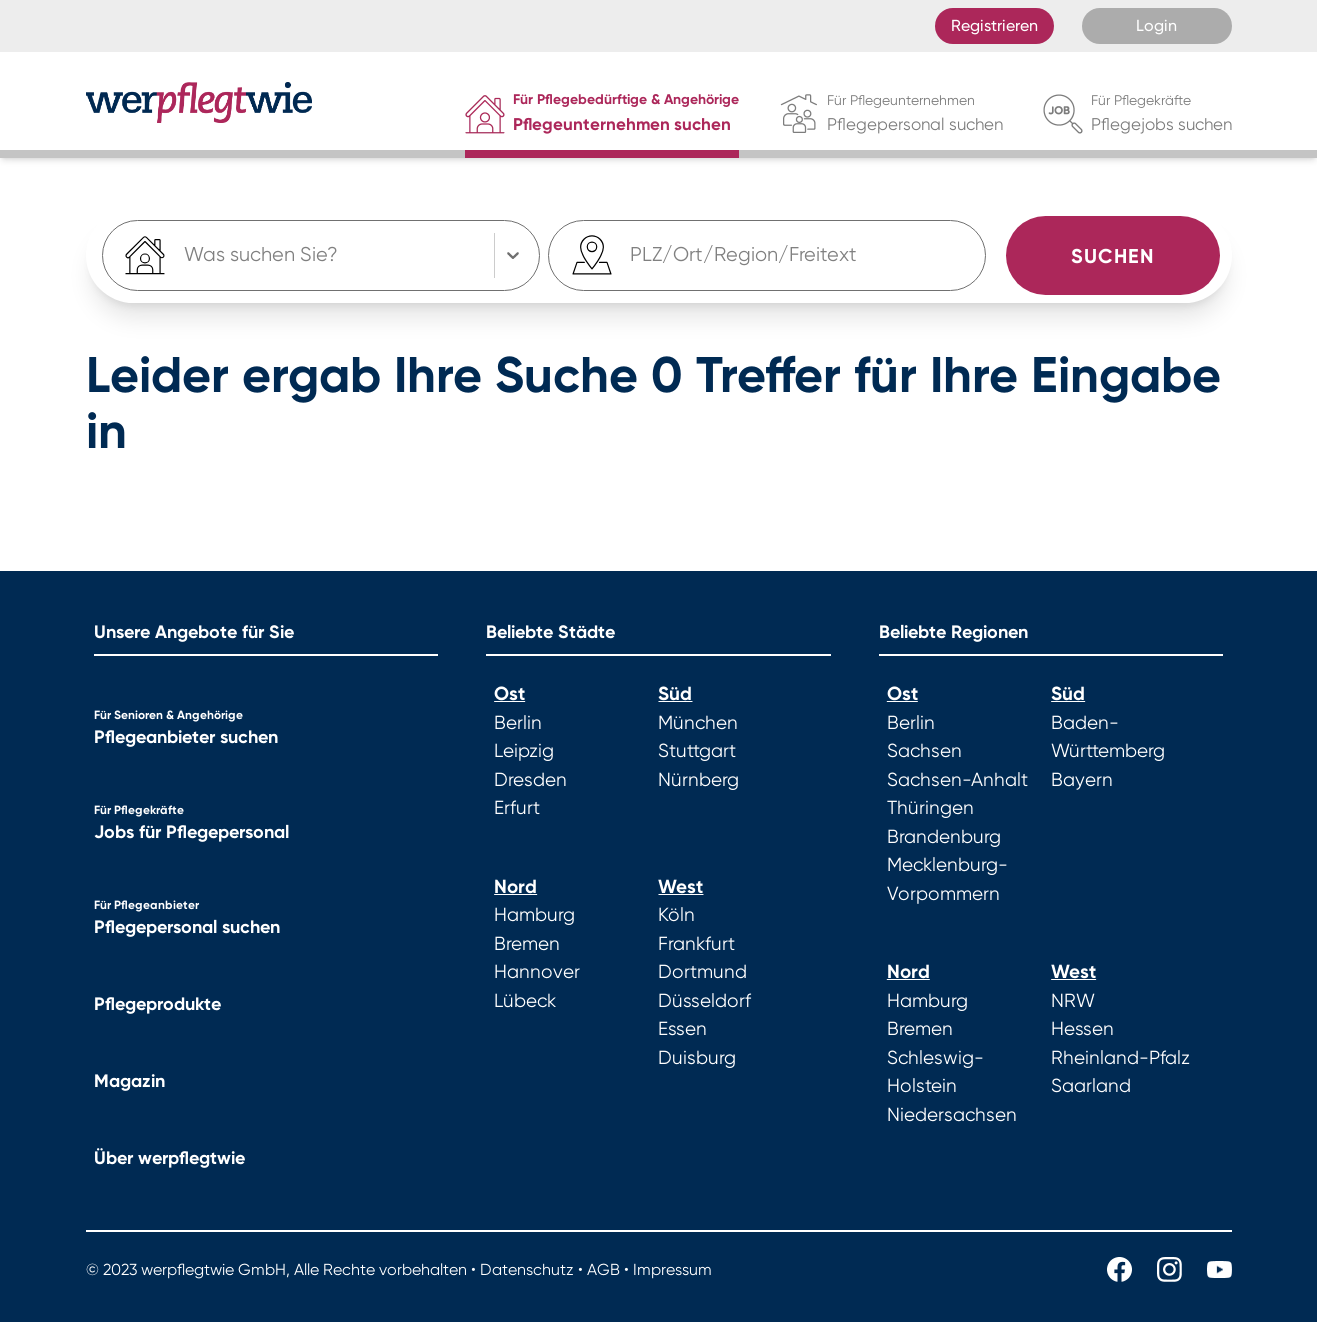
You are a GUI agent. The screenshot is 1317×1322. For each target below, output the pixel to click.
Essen (682, 1029)
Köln (676, 915)
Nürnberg (698, 780)
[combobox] (633, 256)
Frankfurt (696, 944)
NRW (1073, 1001)
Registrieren (994, 25)
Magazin (129, 1081)
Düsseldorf (704, 1001)
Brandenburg (944, 837)
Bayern (1082, 780)
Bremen (527, 944)
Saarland (1091, 1086)
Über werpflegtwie (169, 1158)
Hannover (537, 972)
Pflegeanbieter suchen (186, 737)
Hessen (1082, 1029)
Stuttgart (697, 751)
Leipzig (524, 751)
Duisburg (697, 1058)
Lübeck (525, 1001)
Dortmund (702, 972)
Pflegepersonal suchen (187, 927)
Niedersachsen (952, 1115)
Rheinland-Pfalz (1120, 1058)
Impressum (672, 1269)
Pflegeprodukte (157, 1004)
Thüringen (930, 808)
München (698, 723)
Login (1156, 25)
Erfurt (517, 808)
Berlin (518, 723)
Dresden (530, 780)
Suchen (1112, 256)
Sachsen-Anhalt (957, 780)
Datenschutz (527, 1269)
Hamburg (534, 915)
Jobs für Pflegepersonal (191, 832)
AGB (603, 1269)
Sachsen (924, 751)
